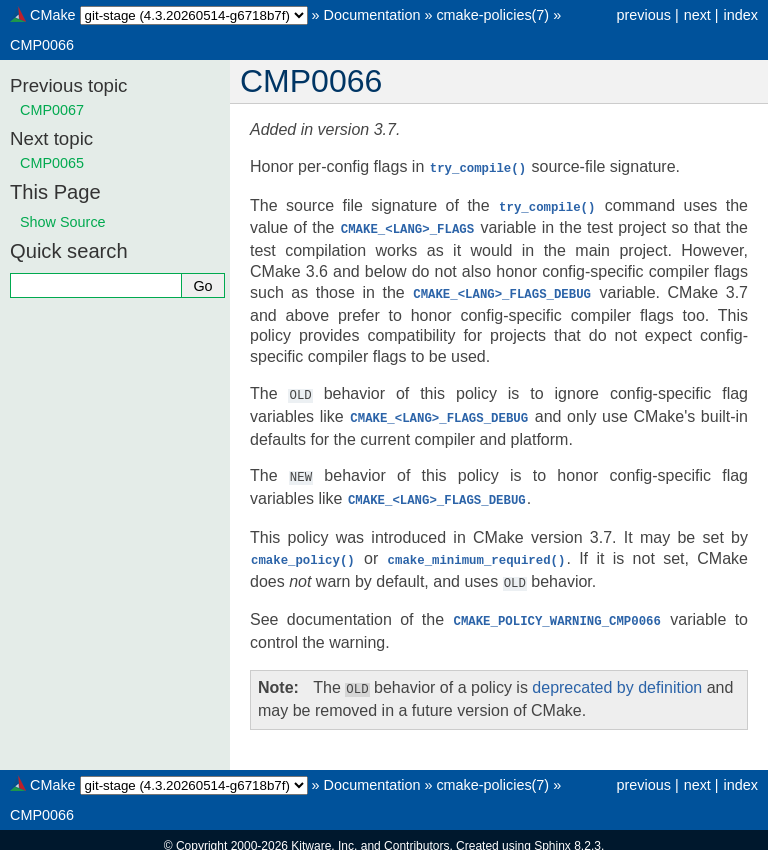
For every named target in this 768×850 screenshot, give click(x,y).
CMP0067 (52, 110)
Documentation (372, 15)
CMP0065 (52, 163)
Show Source (63, 222)
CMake (53, 15)
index (741, 15)
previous (643, 15)
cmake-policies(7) (492, 15)
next (697, 15)
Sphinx (552, 834)
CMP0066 (42, 45)
